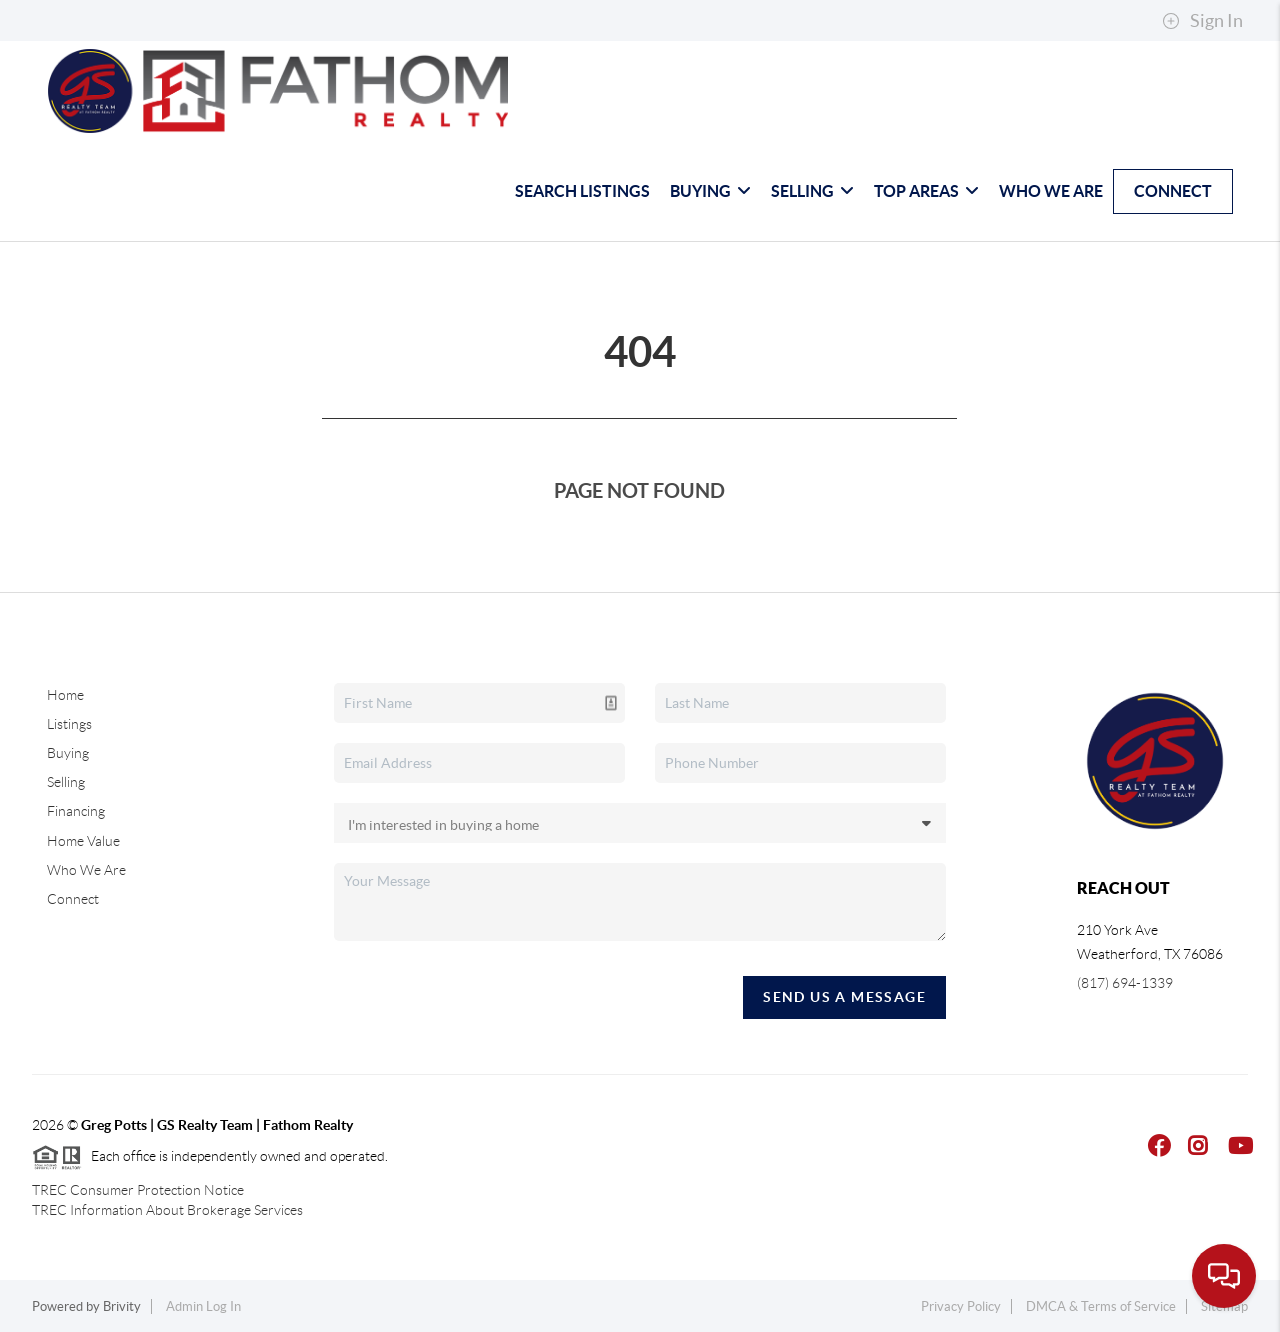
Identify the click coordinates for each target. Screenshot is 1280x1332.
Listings (69, 724)
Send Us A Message (844, 997)
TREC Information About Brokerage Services (167, 1210)
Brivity (122, 1306)
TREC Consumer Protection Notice (138, 1190)
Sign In (1202, 21)
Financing (76, 811)
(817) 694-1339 (1125, 983)
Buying (710, 191)
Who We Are (1051, 191)
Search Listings (582, 191)
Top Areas (926, 191)
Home (65, 695)
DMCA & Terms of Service (1101, 1306)
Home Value (83, 841)
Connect (1173, 191)
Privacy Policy (961, 1306)
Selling (812, 191)
